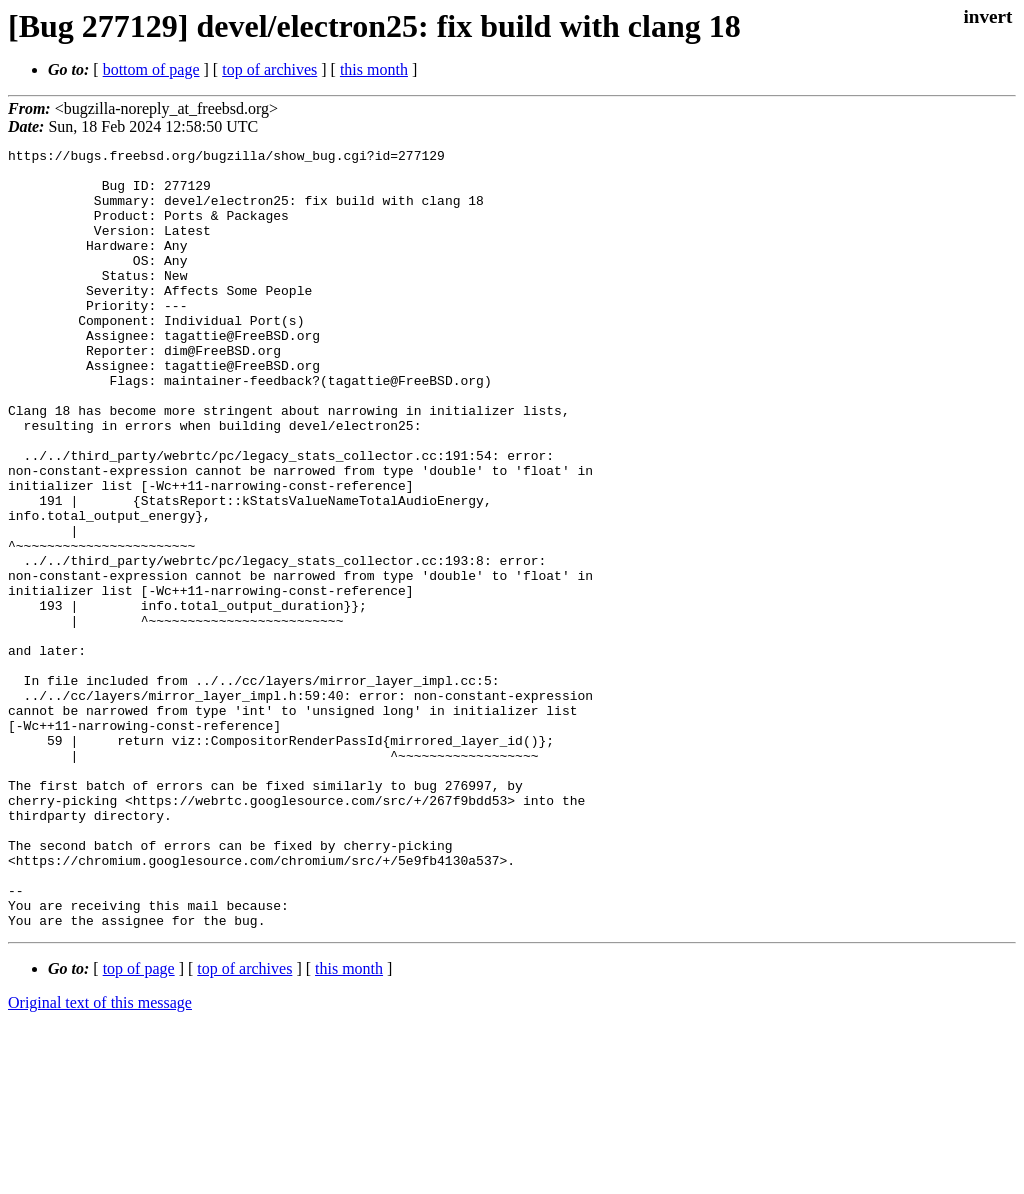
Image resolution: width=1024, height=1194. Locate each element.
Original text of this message (100, 1158)
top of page (139, 1124)
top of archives (269, 69)
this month (374, 69)
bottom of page (151, 69)
